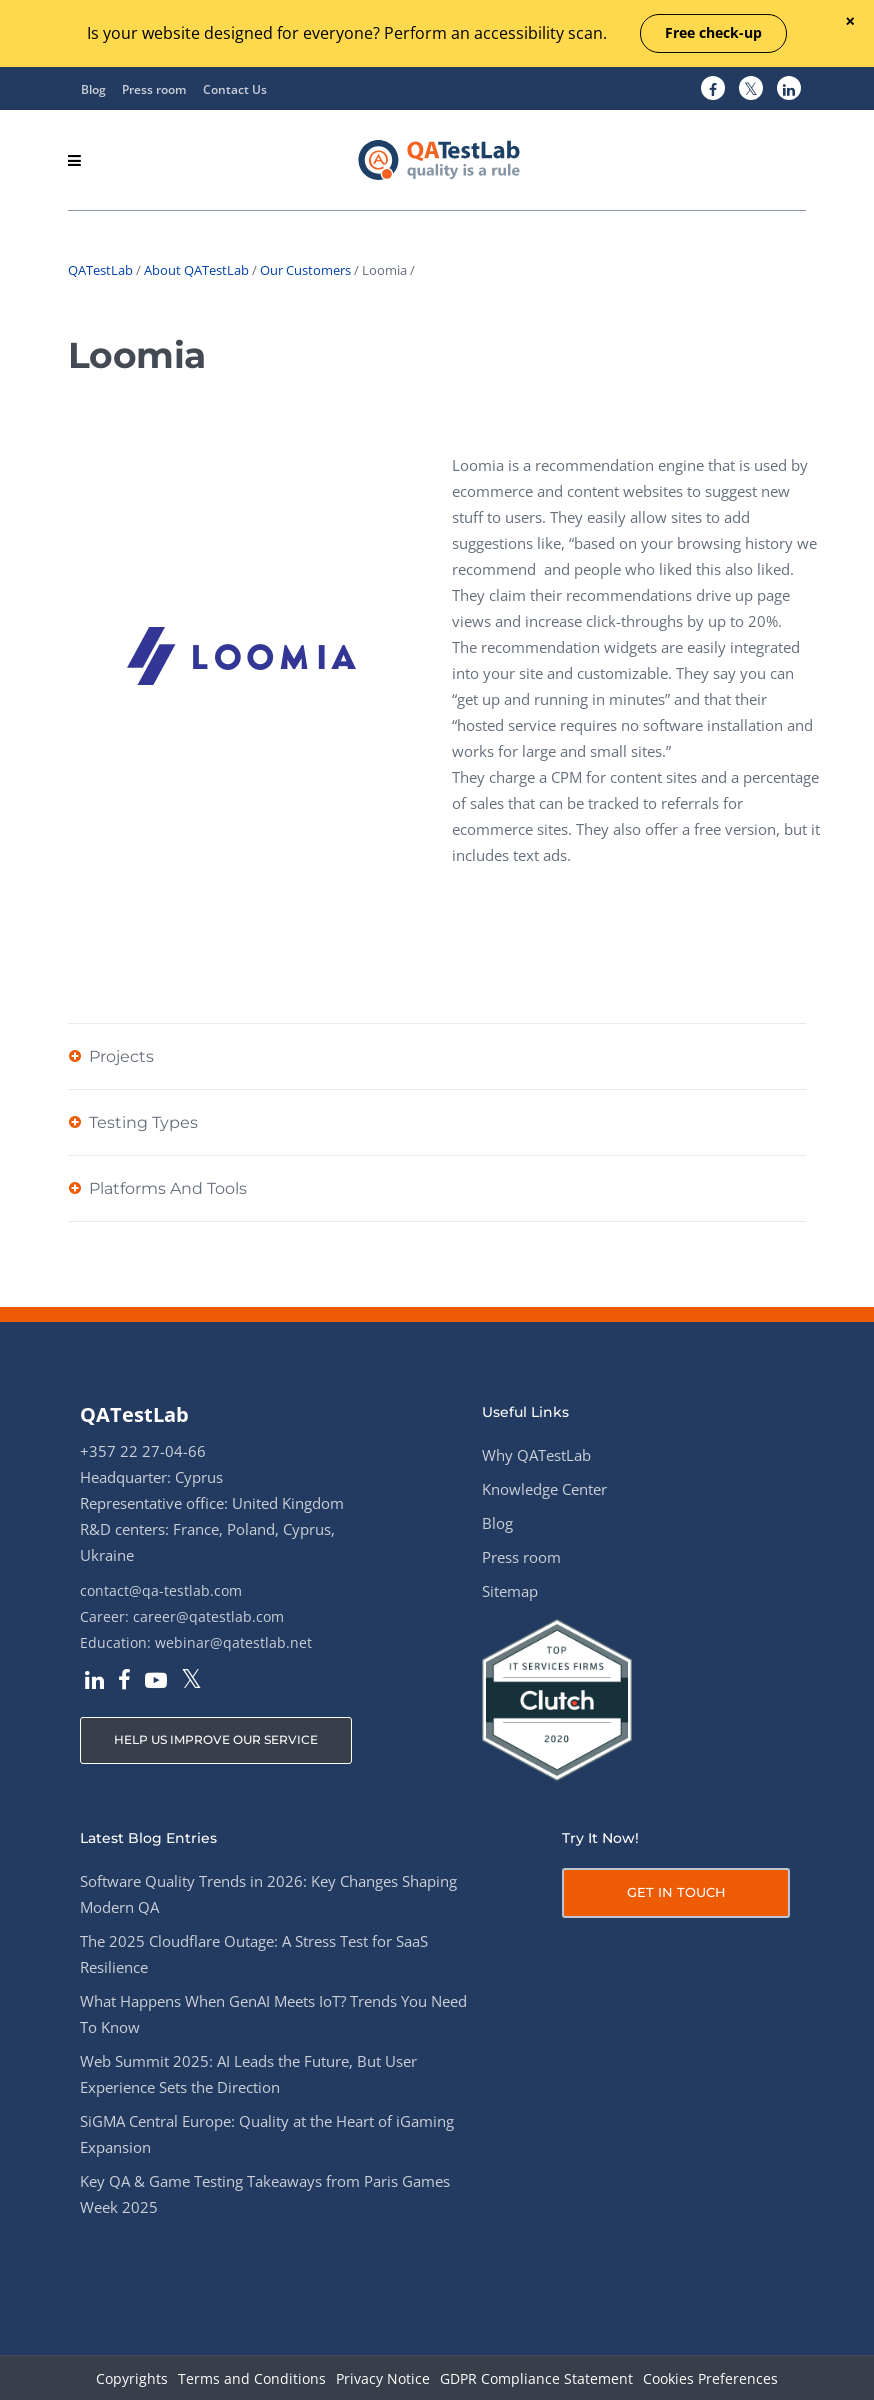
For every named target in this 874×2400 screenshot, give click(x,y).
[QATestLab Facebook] (713, 89)
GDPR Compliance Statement (536, 2379)
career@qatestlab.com (208, 1616)
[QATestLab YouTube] (156, 1682)
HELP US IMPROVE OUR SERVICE (216, 1739)
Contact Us (235, 89)
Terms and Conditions (252, 2379)
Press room (154, 89)
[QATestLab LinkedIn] (789, 89)
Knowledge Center (544, 1489)
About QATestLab (196, 270)
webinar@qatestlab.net (233, 1642)
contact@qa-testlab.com (161, 1590)
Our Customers (305, 270)
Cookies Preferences (710, 2379)
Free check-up (713, 32)
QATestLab (100, 270)
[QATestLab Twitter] (751, 89)
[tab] (437, 1056)
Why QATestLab (536, 1455)
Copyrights (132, 2379)
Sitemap (510, 1591)
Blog (93, 89)
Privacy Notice (383, 2379)
